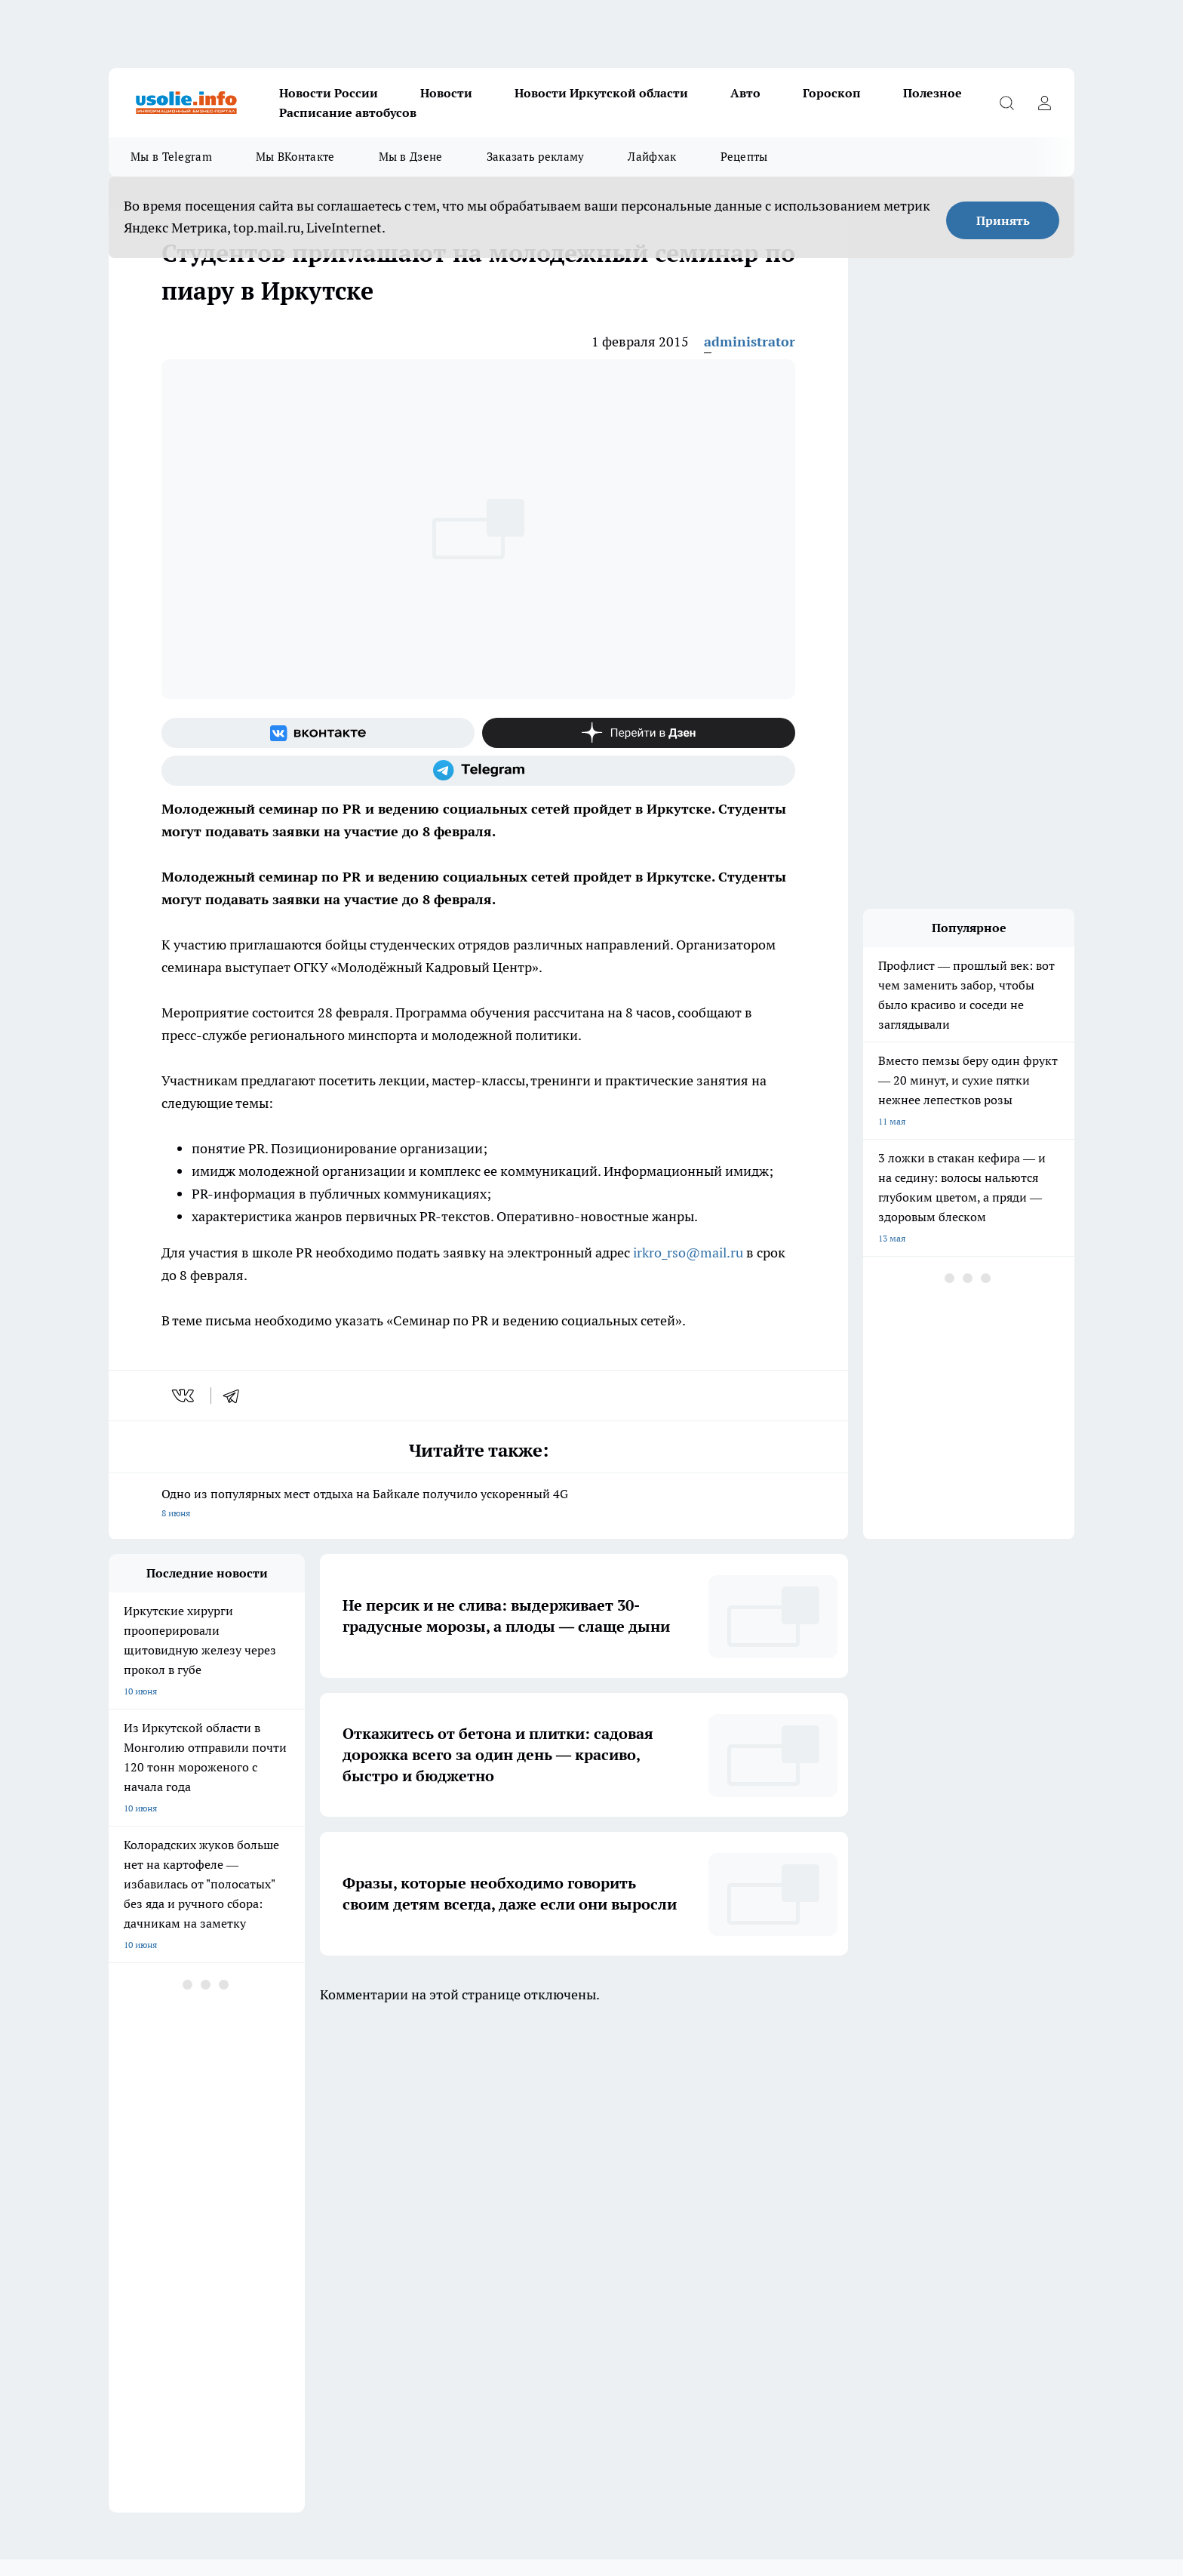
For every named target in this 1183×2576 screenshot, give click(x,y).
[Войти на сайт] (1044, 103)
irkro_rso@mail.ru (688, 1252)
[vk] (184, 1395)
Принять (1003, 220)
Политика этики (333, 2181)
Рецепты (744, 156)
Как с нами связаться (153, 2199)
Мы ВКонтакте (295, 156)
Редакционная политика (541, 2181)
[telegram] (236, 1395)
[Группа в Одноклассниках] (806, 2119)
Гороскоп (832, 92)
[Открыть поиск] (1006, 103)
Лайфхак (652, 156)
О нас (311, 2199)
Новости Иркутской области (601, 92)
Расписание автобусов (347, 112)
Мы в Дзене (411, 156)
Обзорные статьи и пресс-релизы (180, 2181)
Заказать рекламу (536, 156)
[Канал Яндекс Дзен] (638, 733)
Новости (446, 92)
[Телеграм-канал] (478, 771)
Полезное (932, 92)
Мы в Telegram (171, 156)
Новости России (328, 92)
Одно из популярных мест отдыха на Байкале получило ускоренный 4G (478, 1504)
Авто (745, 92)
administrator (749, 341)
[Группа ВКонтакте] (318, 733)
